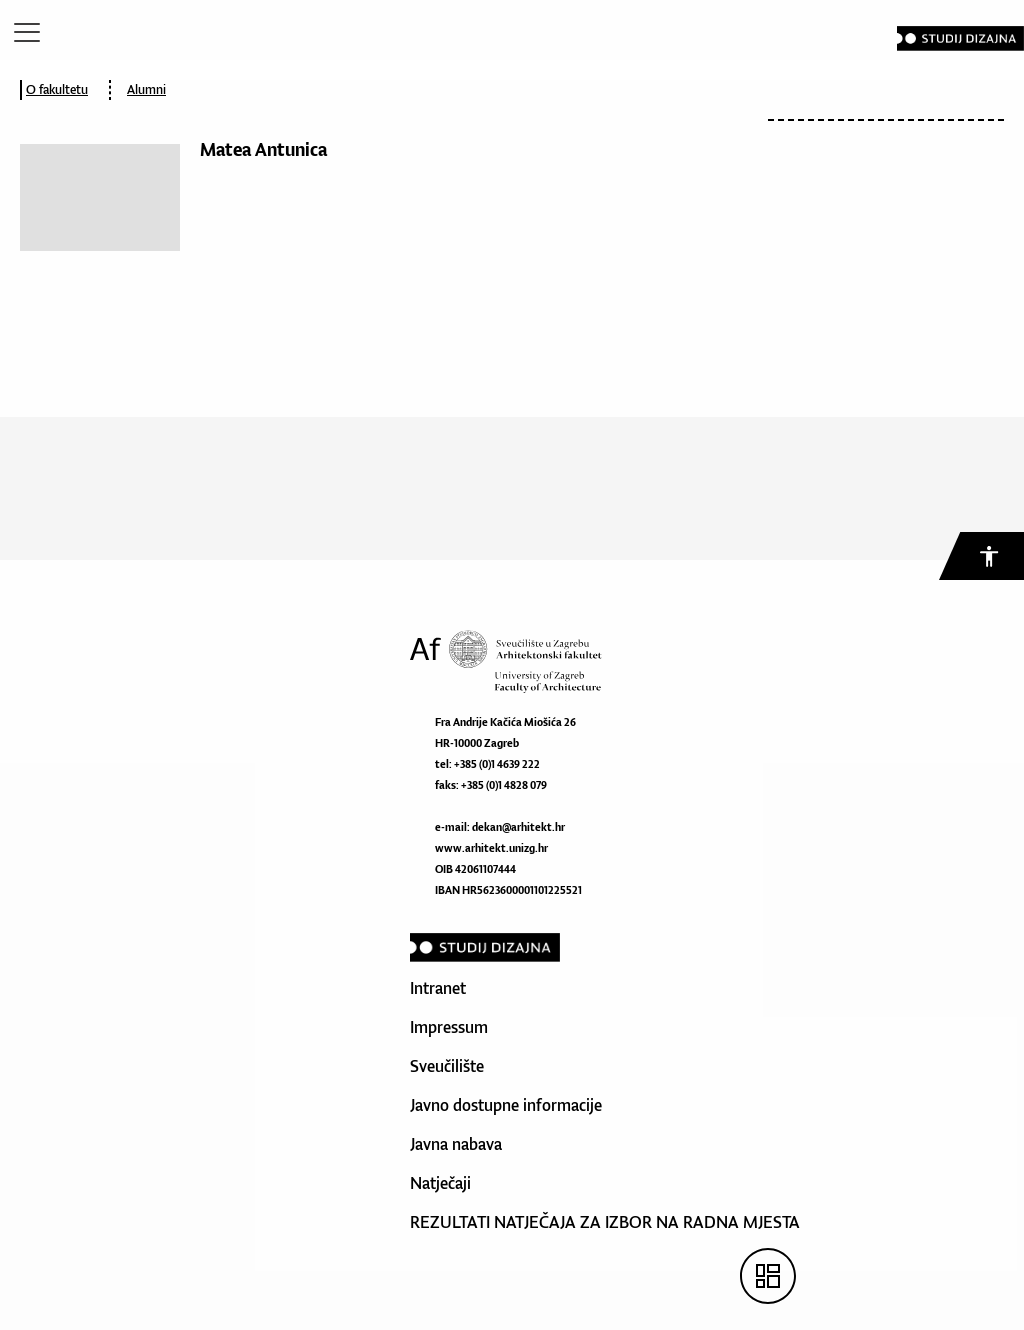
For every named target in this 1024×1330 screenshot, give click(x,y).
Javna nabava (456, 1144)
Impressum (449, 1027)
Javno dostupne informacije (506, 1105)
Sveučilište (447, 1066)
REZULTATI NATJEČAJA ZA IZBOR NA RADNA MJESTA (605, 1222)
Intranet (438, 988)
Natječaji (440, 1183)
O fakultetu (57, 89)
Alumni (146, 89)
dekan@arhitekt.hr (518, 827)
